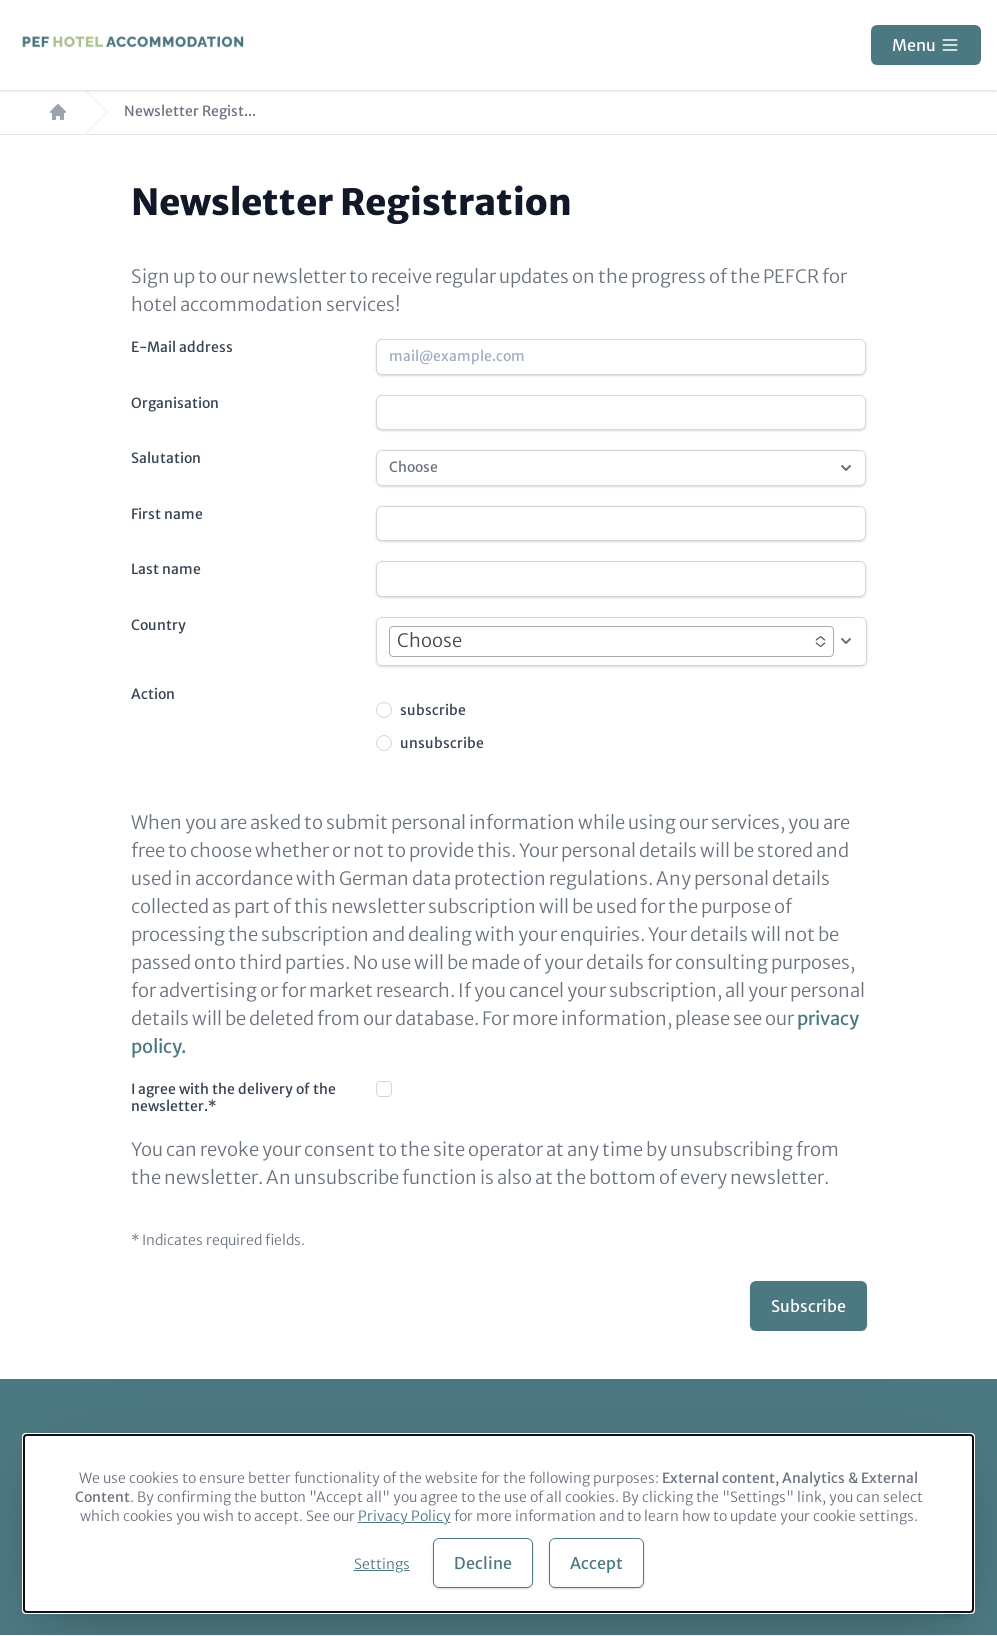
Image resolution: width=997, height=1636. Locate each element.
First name (167, 514)
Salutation (166, 458)
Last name (166, 569)
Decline (483, 1563)
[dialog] (498, 1523)
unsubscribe (442, 743)
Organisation (175, 403)
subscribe (433, 710)
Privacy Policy (404, 1516)
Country (158, 625)
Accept (596, 1563)
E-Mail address (182, 347)
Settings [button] (382, 1564)
